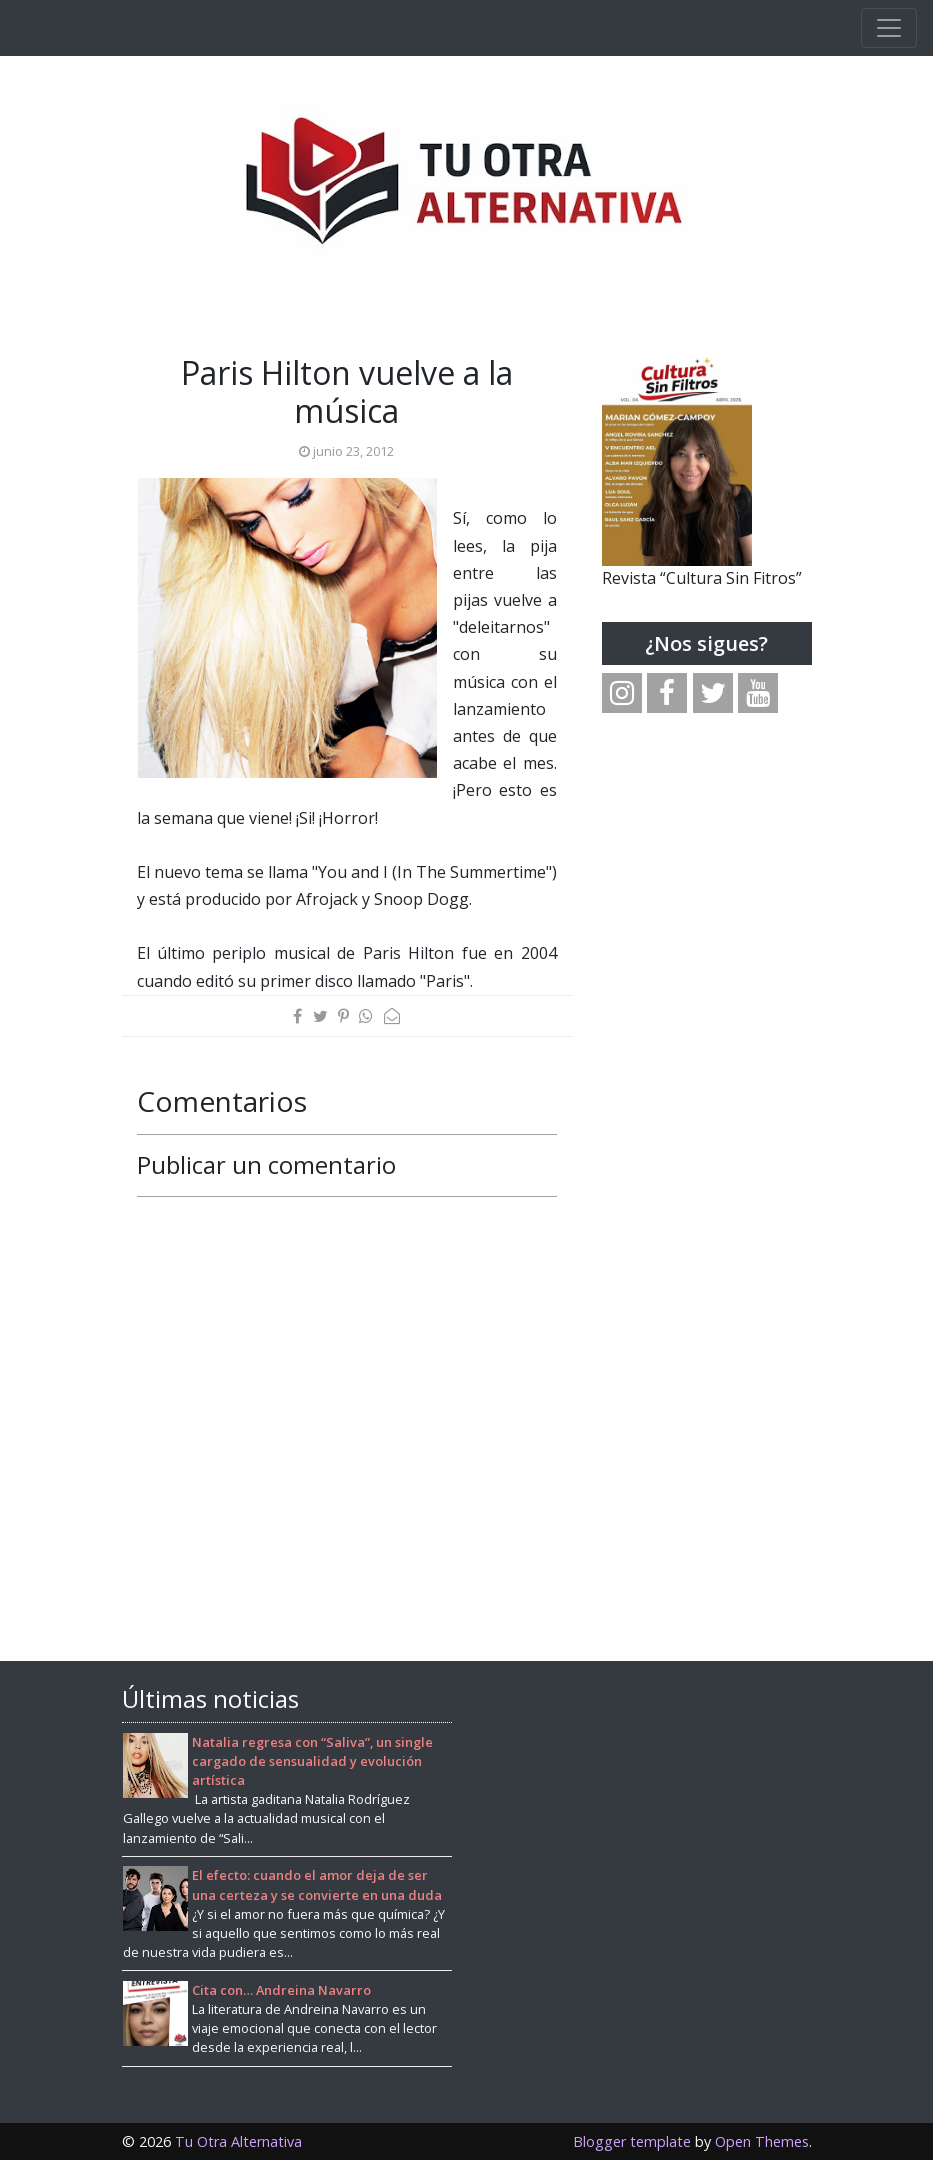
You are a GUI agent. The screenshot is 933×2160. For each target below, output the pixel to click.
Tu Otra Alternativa (238, 2141)
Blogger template (632, 2141)
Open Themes (762, 2141)
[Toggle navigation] (889, 28)
